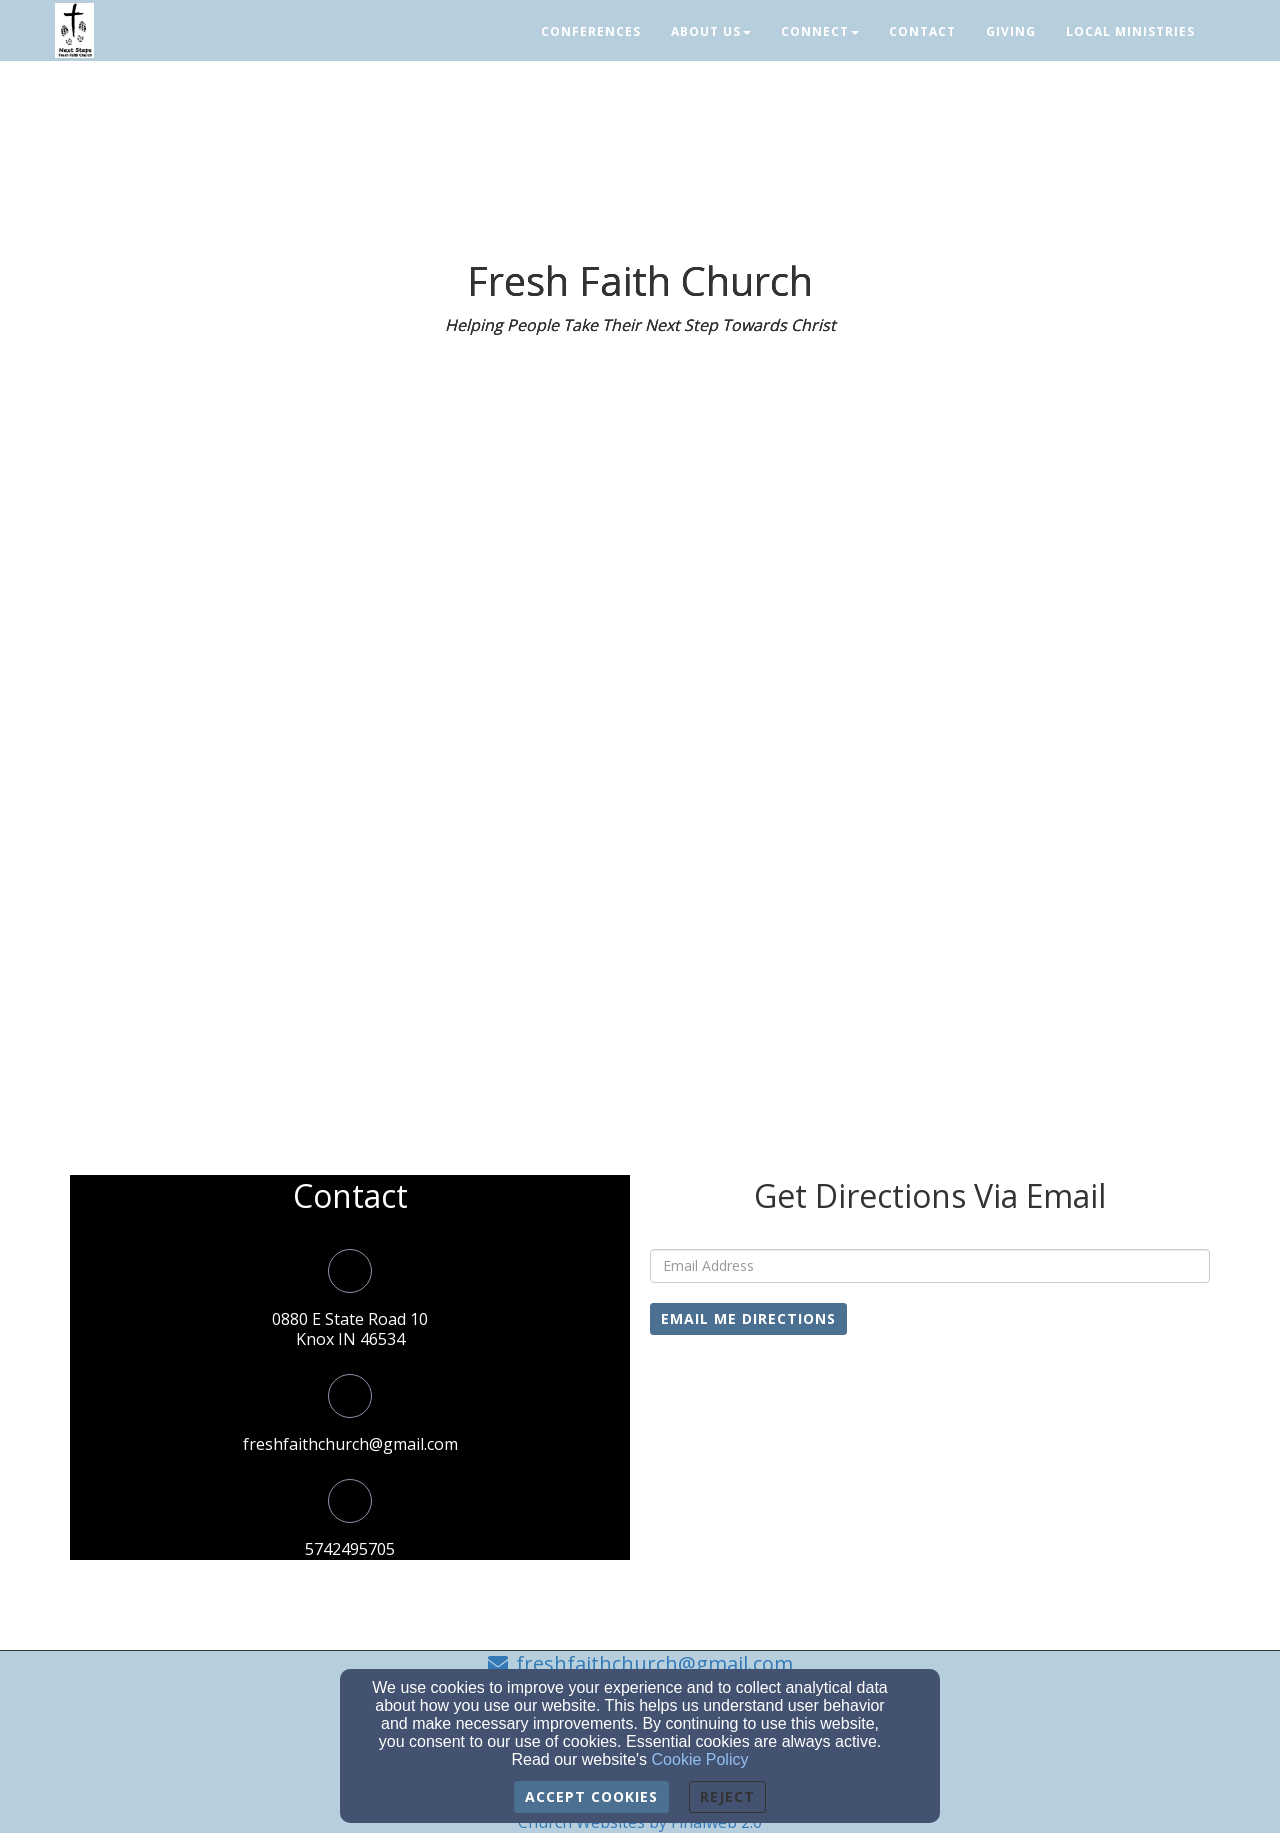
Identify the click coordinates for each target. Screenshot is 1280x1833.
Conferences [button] (591, 31)
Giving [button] (1011, 31)
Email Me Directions (748, 1318)
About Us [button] (711, 31)
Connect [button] (820, 31)
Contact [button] (922, 31)
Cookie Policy (700, 1759)
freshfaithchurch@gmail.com (350, 1444)
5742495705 (350, 1549)
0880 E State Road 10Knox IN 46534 (350, 1329)
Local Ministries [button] (1130, 31)
